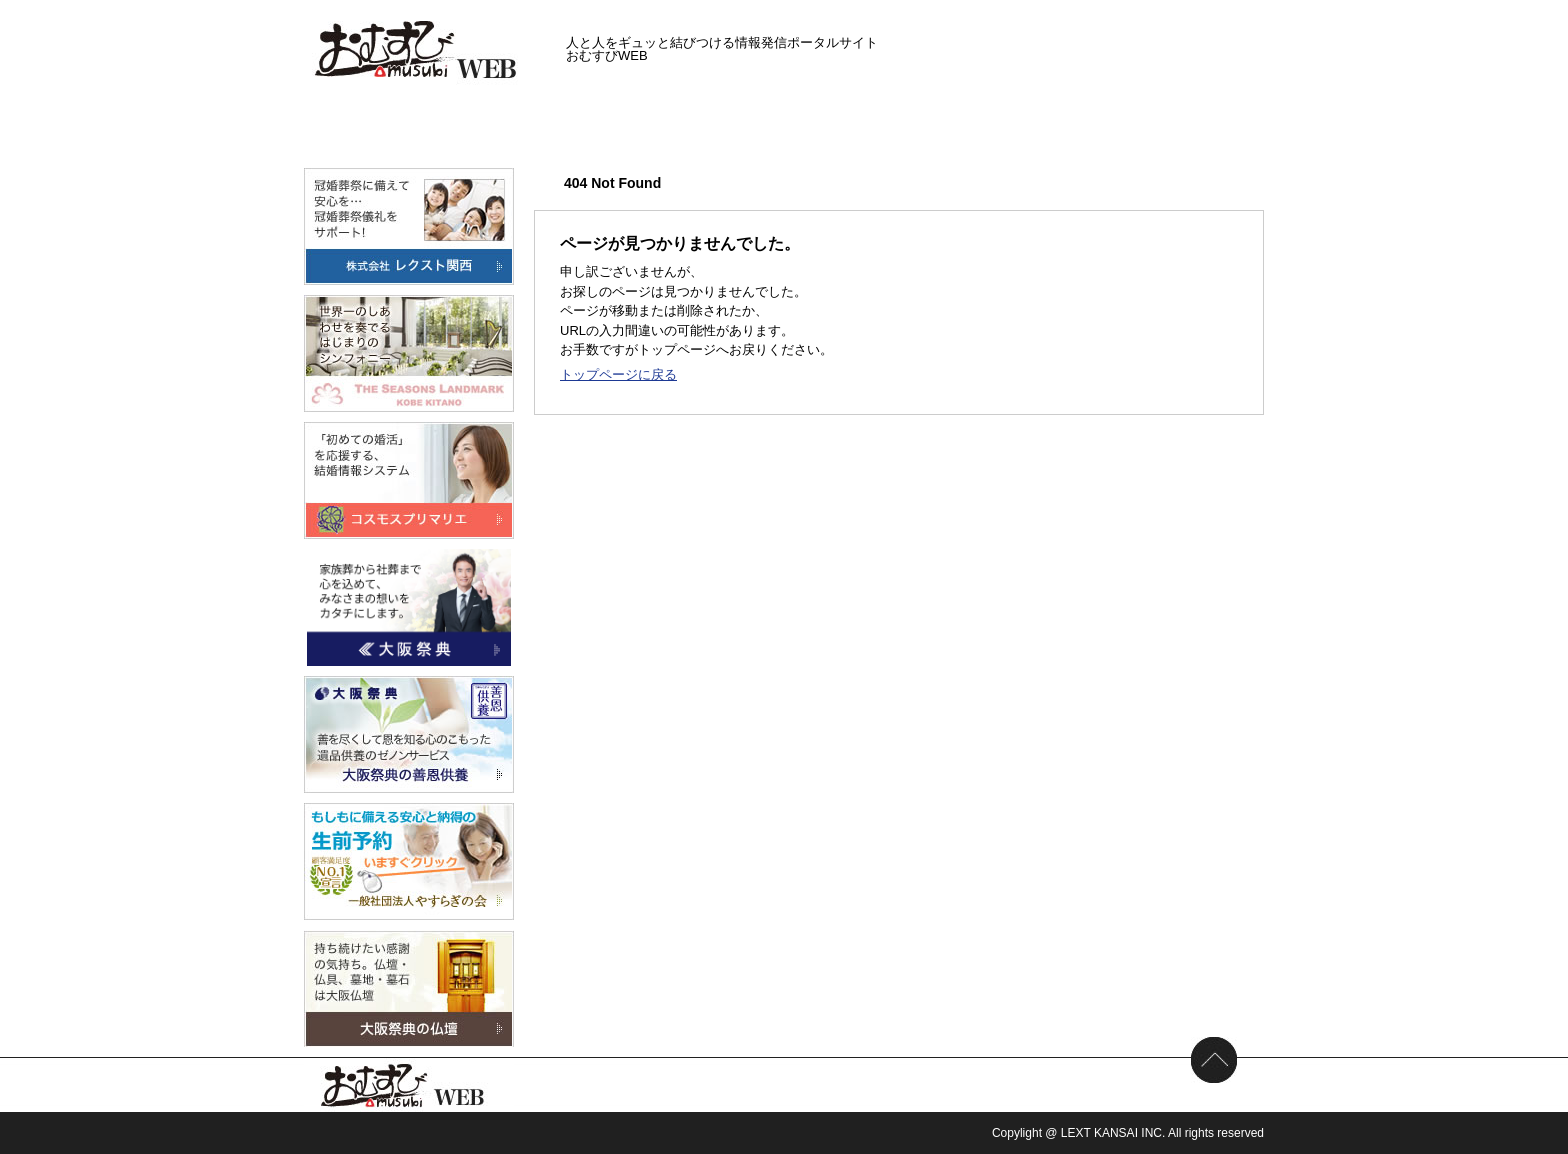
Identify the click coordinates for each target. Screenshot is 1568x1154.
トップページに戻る (618, 374)
